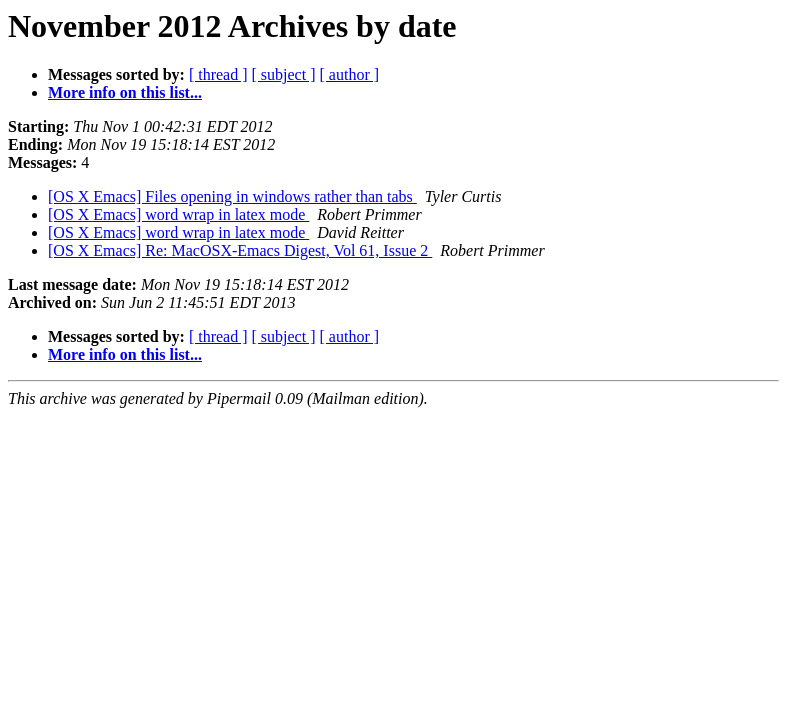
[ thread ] (218, 74)
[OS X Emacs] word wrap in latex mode (178, 214)
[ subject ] (284, 74)
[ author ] (350, 74)
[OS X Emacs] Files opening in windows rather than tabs (232, 196)
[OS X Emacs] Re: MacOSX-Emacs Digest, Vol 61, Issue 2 (240, 250)
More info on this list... (125, 92)
